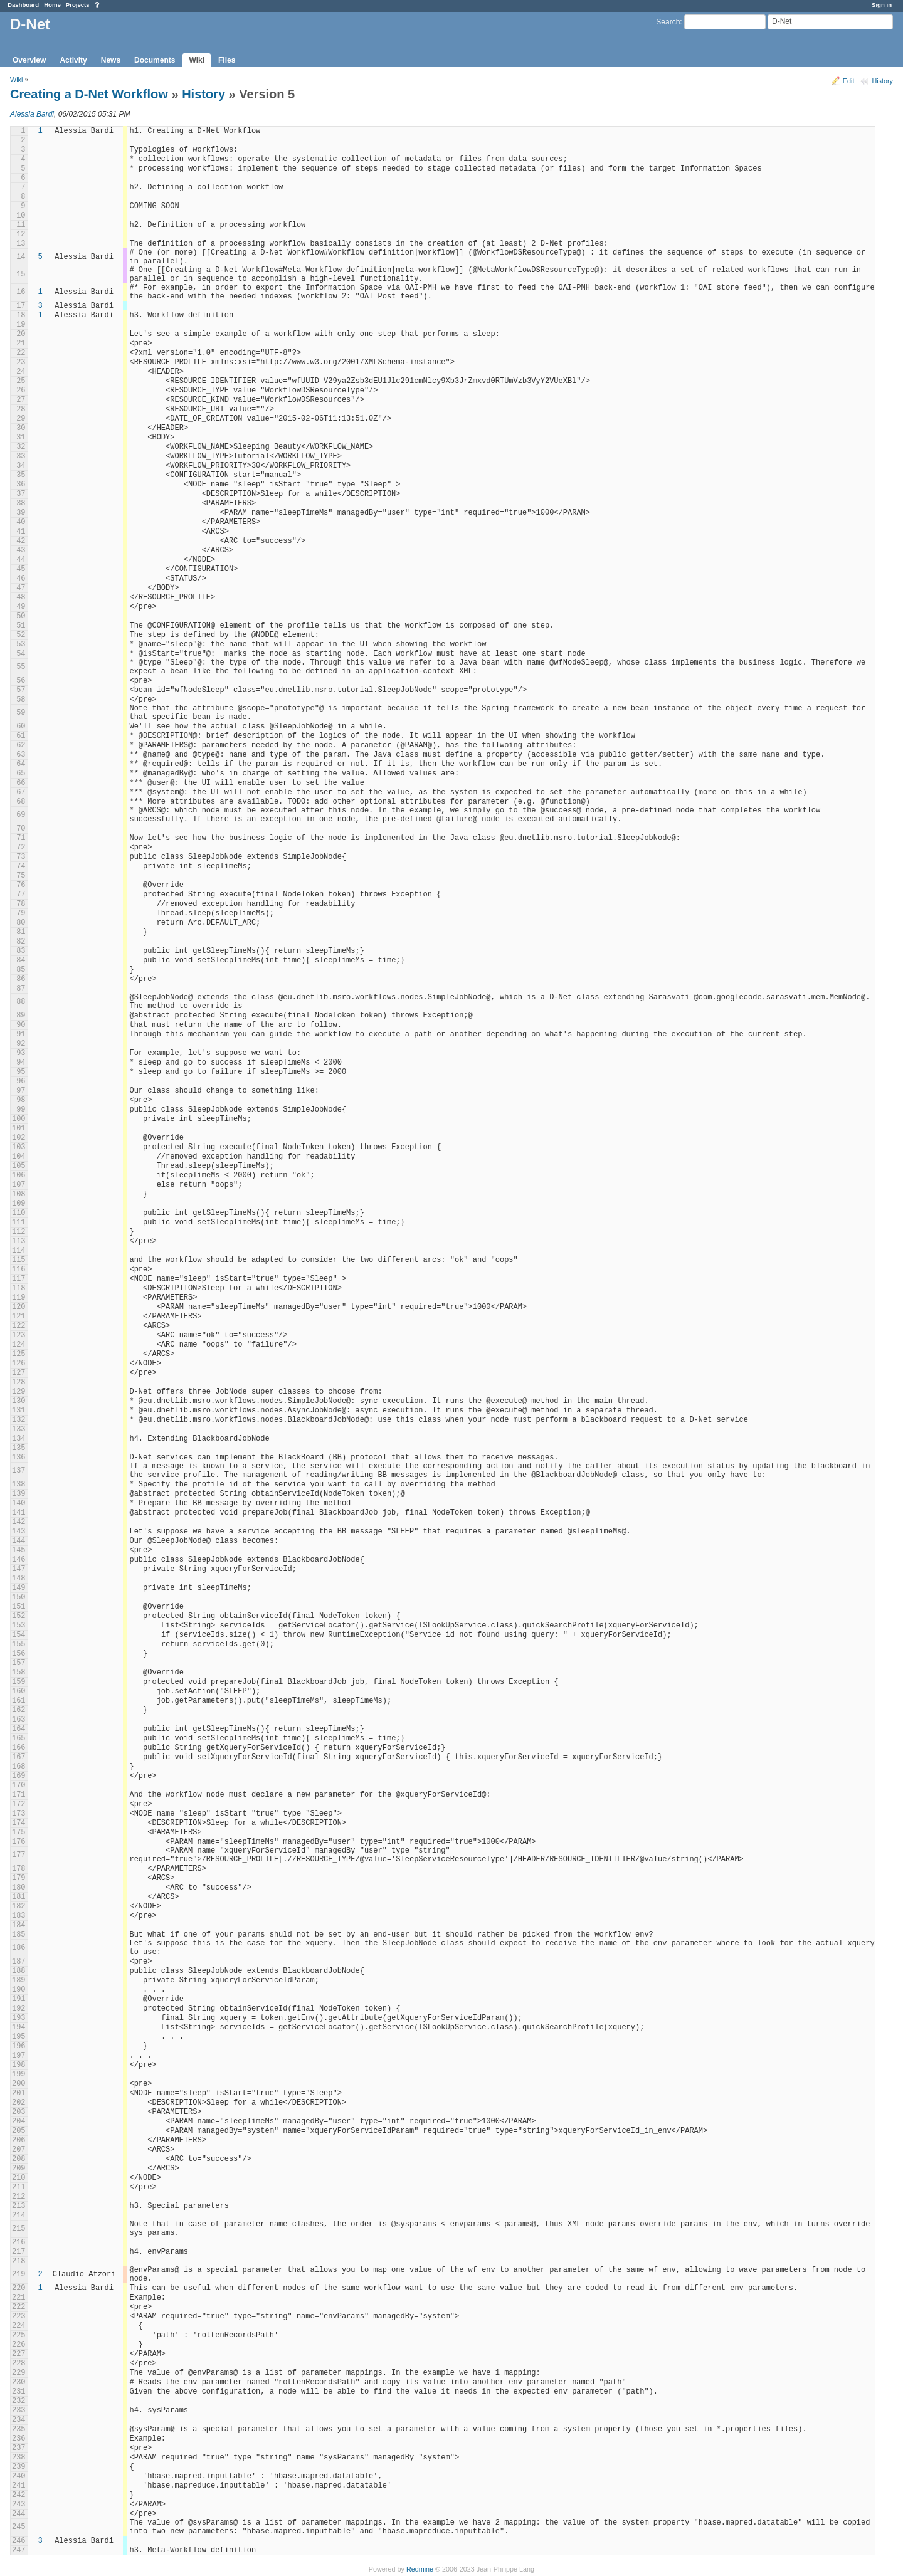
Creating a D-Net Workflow (89, 94)
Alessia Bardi (32, 114)
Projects (78, 4)
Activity (73, 60)
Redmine (419, 2569)
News (110, 60)
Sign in (882, 4)
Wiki (196, 60)
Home (52, 4)
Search (668, 22)
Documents (154, 60)
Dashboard (23, 4)
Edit (849, 81)
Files (226, 60)
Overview (29, 60)
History (882, 81)
